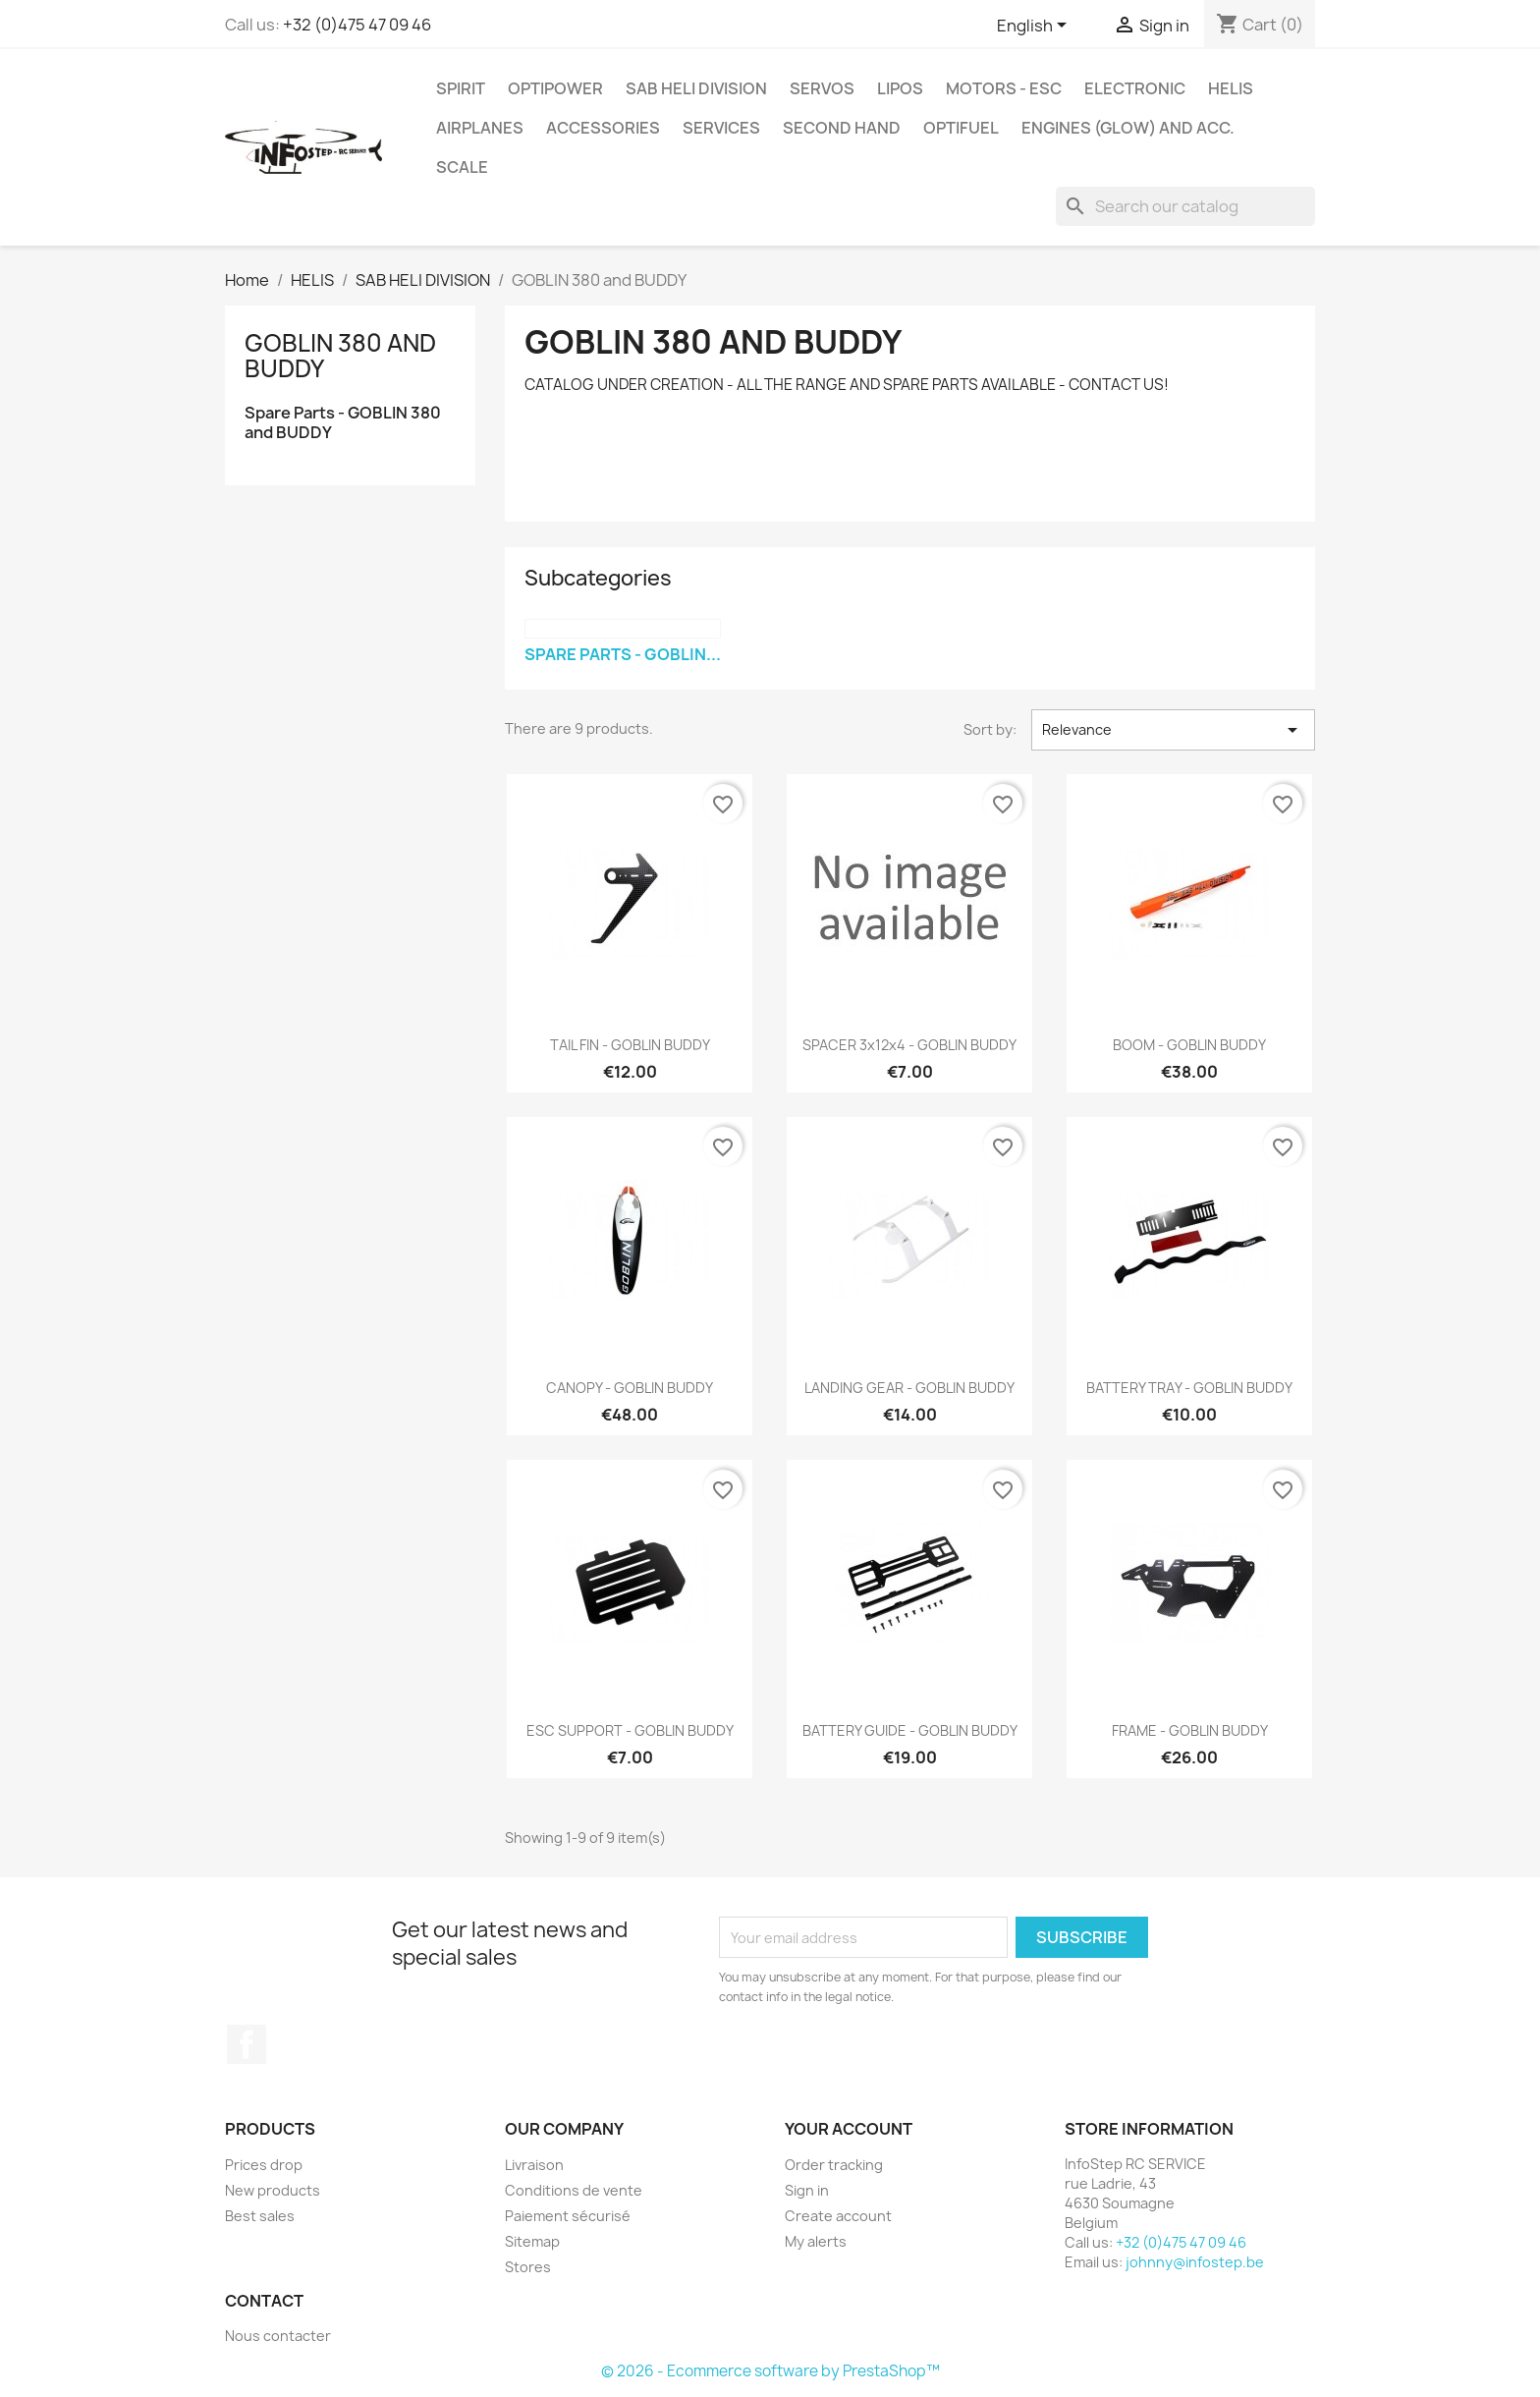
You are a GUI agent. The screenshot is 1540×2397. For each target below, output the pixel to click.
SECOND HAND (842, 128)
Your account (848, 2129)
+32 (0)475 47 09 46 (357, 24)
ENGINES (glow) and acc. (1128, 128)
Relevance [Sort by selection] (1173, 730)
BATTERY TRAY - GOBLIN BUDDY (1189, 1387)
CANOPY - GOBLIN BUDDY (629, 1387)
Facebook (246, 2044)
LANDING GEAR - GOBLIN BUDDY (909, 1387)
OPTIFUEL (961, 128)
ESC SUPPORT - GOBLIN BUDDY (630, 1730)
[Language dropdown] (1035, 26)
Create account (838, 2215)
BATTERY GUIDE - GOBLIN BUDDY (910, 1730)
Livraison (534, 2164)
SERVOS (822, 88)
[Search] (1185, 206)
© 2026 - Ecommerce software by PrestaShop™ (770, 2371)
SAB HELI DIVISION (696, 88)
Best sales (260, 2215)
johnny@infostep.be (1195, 2262)
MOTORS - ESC (1004, 88)
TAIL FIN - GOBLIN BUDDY (630, 1044)
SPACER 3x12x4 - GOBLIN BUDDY (909, 1044)
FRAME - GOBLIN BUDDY (1190, 1730)
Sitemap (532, 2241)
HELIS (1230, 88)
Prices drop (263, 2164)
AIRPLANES (479, 128)
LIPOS (900, 88)
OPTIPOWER (555, 88)
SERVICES (721, 128)
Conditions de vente (573, 2190)
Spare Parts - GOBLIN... (622, 654)
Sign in (807, 2190)
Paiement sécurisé (568, 2215)
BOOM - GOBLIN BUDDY (1189, 1044)
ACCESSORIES (603, 128)
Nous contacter (278, 2335)
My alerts (816, 2241)
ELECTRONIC (1134, 88)
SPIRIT (460, 88)
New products (272, 2190)
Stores (528, 2267)
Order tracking (834, 2164)
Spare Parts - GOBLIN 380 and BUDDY (343, 423)
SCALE (462, 167)
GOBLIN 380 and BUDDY (340, 355)
